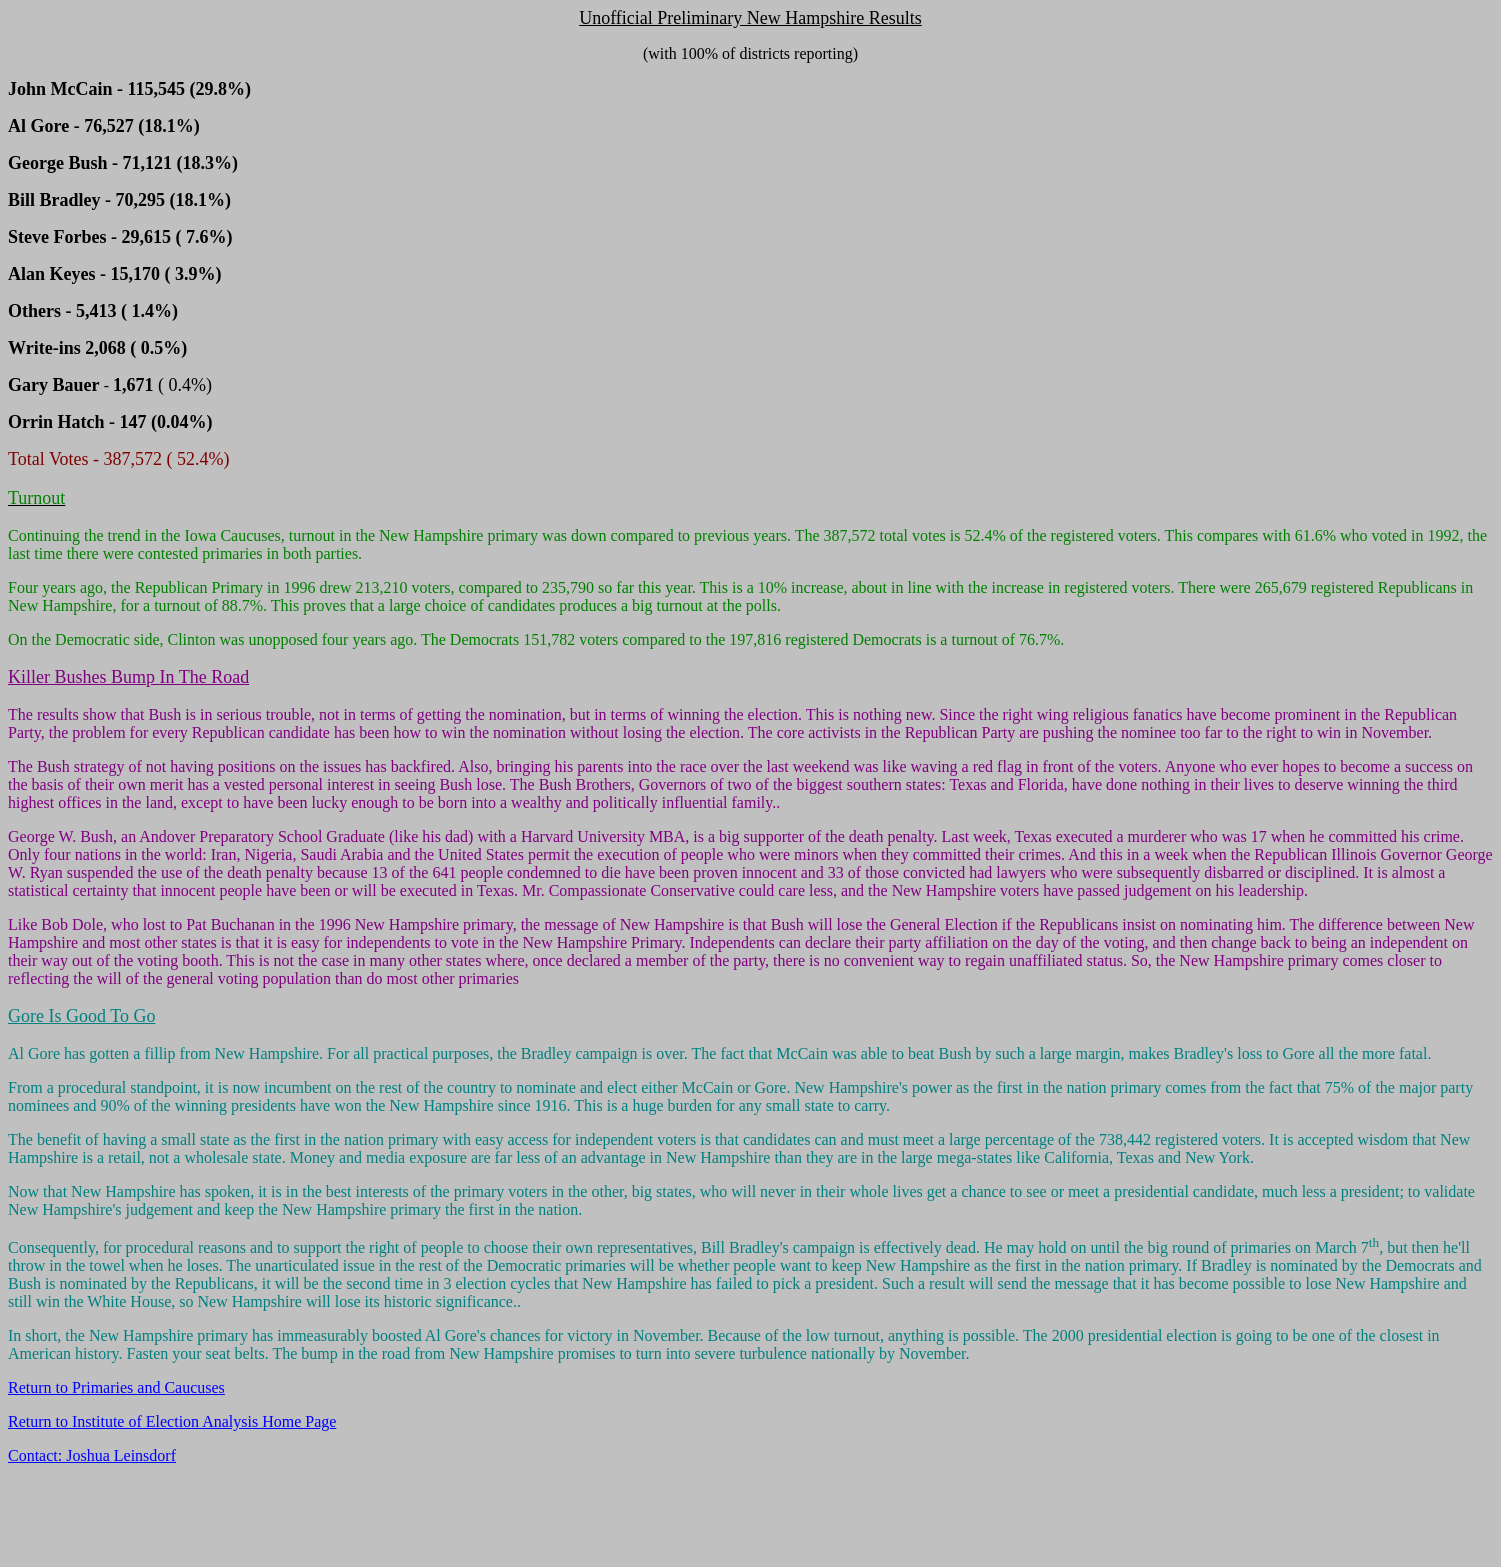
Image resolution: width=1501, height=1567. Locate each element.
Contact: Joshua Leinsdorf (92, 1455)
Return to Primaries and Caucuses (116, 1387)
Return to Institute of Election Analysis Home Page (172, 1421)
